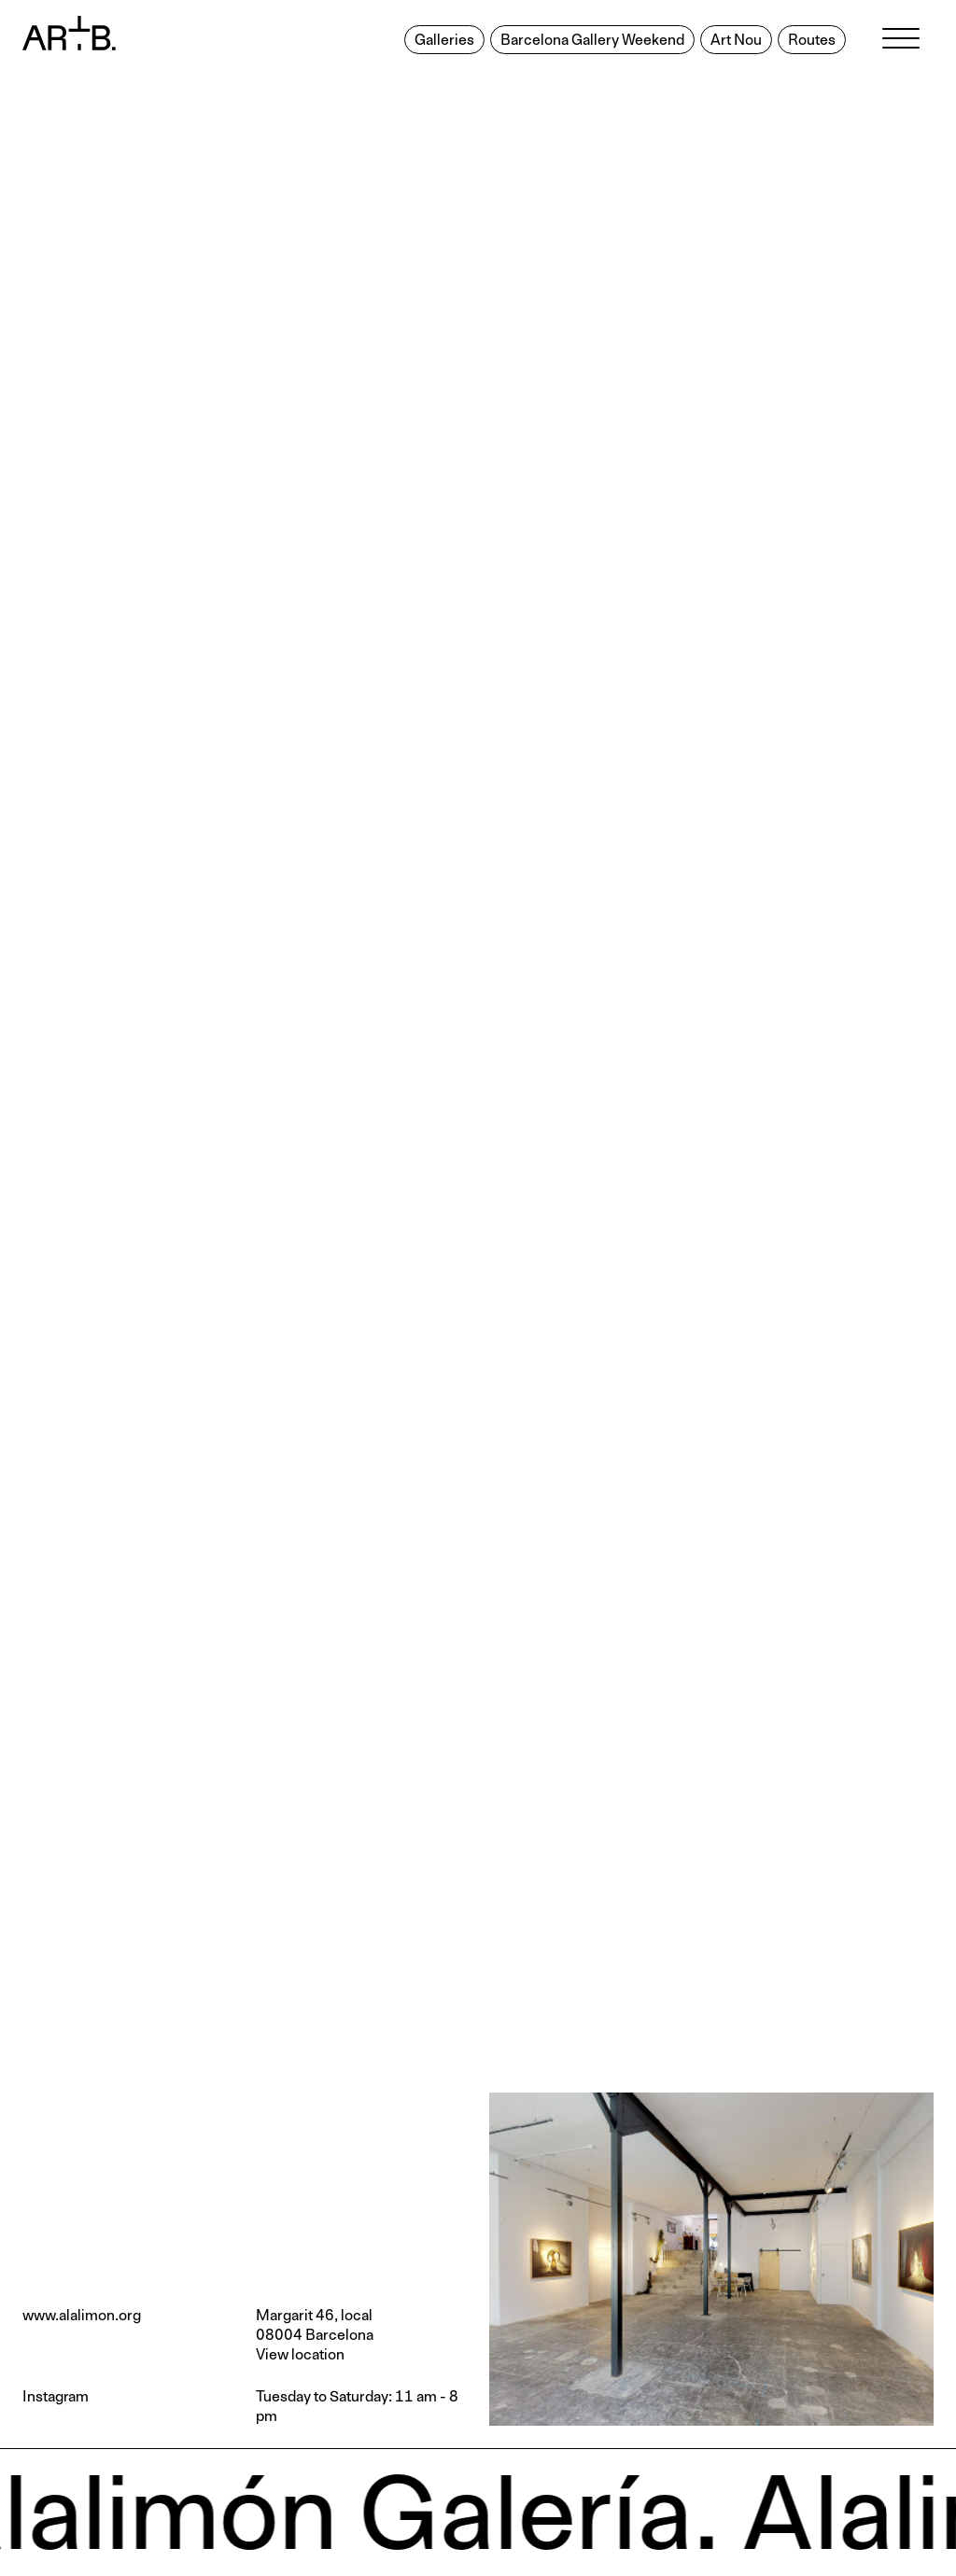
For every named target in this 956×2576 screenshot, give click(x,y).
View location (300, 2354)
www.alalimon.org (81, 2315)
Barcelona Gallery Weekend (592, 40)
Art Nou (736, 40)
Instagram (55, 2396)
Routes (812, 40)
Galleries (444, 40)
